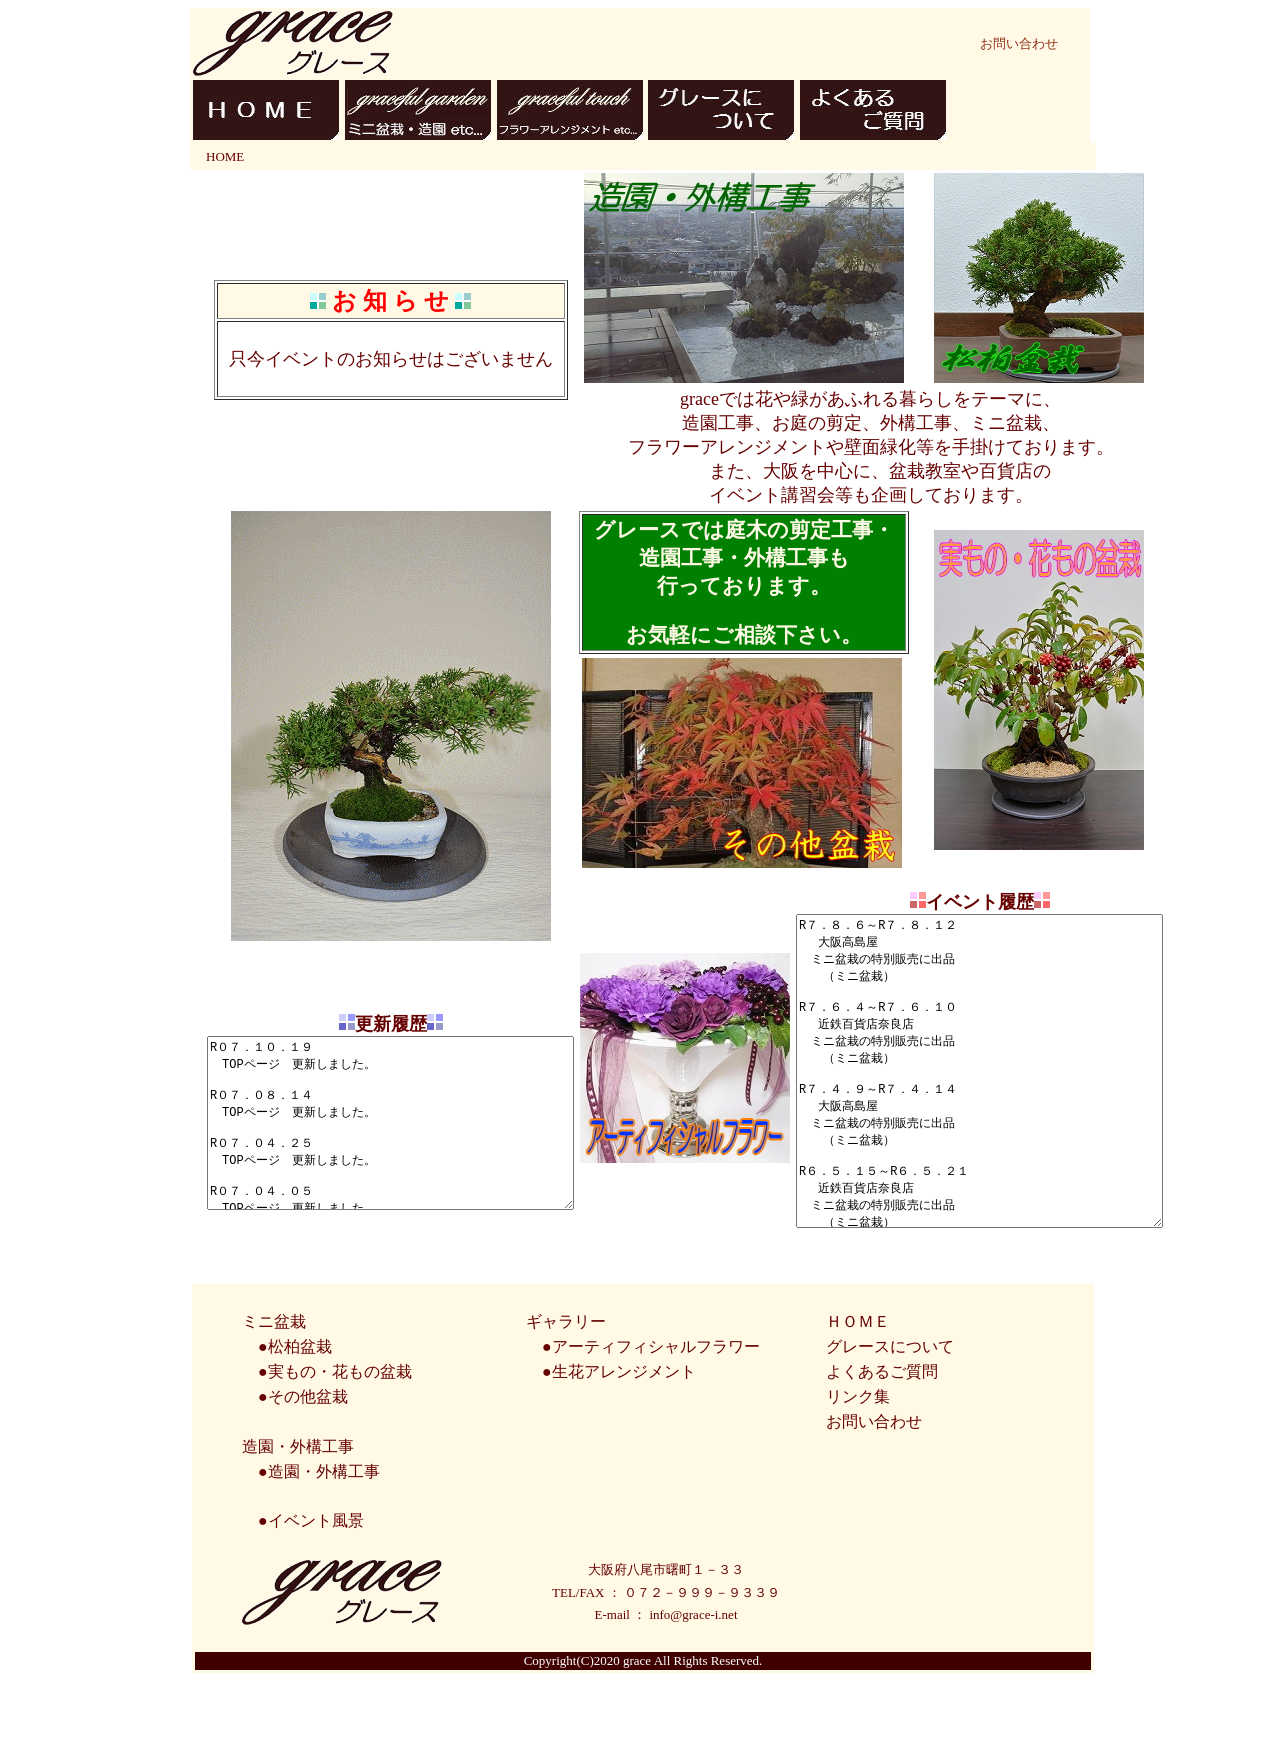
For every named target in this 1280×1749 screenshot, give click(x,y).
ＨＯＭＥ (858, 1387)
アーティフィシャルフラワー (656, 1412)
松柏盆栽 (300, 1412)
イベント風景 (316, 1586)
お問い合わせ (1019, 43)
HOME (225, 156)
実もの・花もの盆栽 (340, 1437)
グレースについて (890, 1412)
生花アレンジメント (624, 1437)
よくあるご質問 (882, 1437)
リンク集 (858, 1462)
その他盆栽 (308, 1462)
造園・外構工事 (324, 1537)
